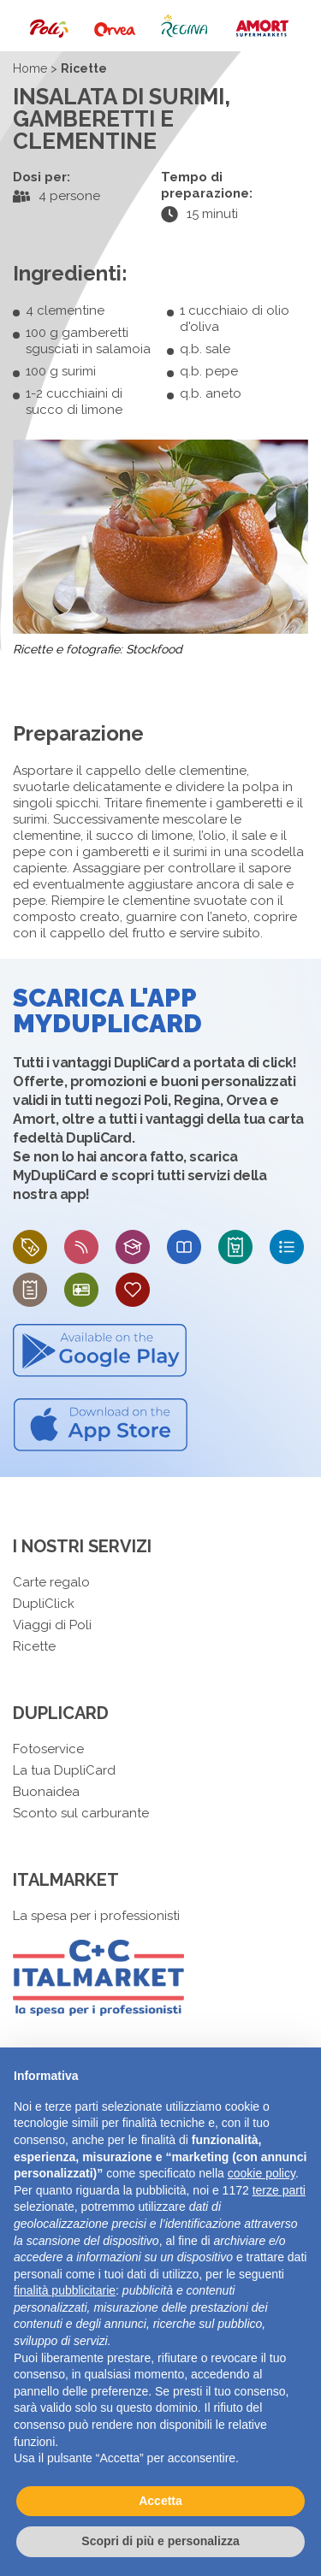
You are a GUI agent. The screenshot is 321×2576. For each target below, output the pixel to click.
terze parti (279, 2190)
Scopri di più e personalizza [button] (160, 2541)
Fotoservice (48, 1749)
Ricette (34, 1646)
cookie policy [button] (261, 2173)
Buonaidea (46, 1791)
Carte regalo (51, 1582)
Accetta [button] (160, 2501)
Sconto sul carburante (81, 1813)
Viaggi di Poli (52, 1625)
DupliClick (43, 1603)
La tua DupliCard (64, 1770)
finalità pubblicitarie (65, 2290)
